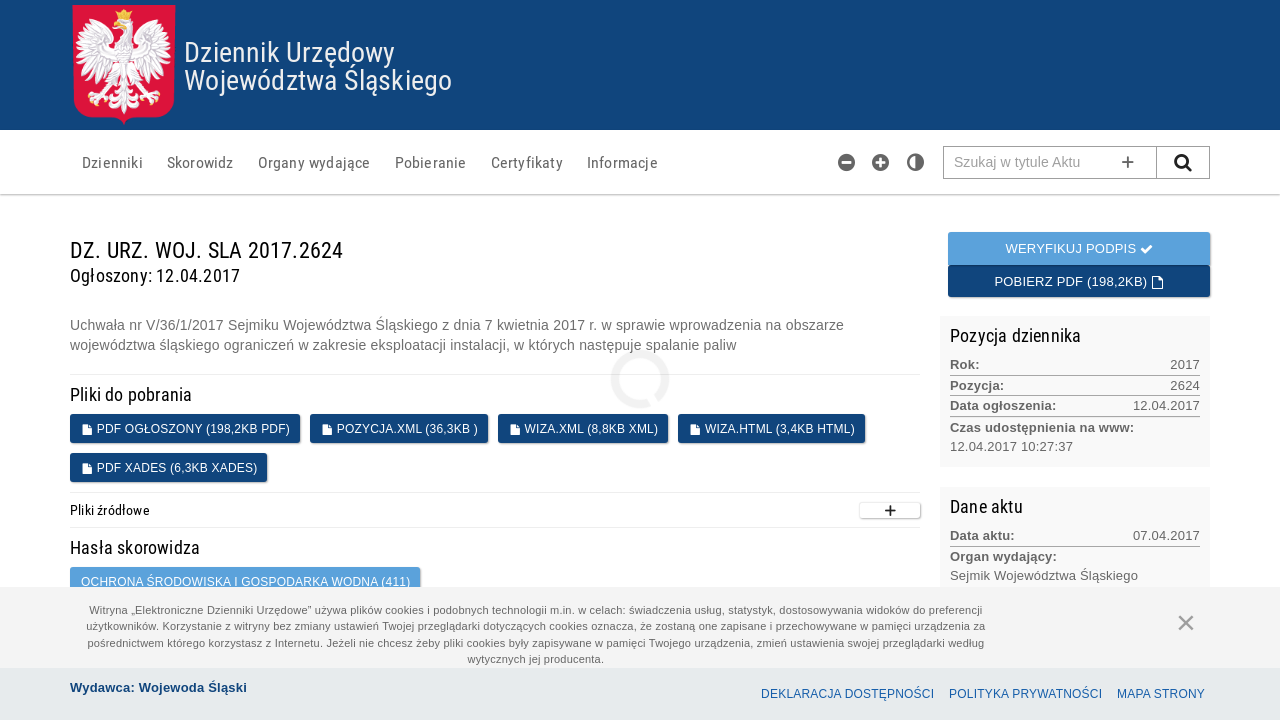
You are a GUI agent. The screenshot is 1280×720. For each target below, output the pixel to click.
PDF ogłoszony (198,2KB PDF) (185, 429)
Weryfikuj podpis (1079, 248)
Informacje (622, 162)
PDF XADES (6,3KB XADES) (169, 468)
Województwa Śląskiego (318, 79)
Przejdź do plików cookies (640, 5)
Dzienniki (112, 162)
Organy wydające (314, 162)
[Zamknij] (1186, 622)
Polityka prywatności (1025, 694)
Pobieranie (431, 162)
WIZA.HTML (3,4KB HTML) (772, 429)
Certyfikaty (527, 162)
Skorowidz (200, 162)
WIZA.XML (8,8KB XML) (583, 429)
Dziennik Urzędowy (289, 51)
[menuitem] (112, 162)
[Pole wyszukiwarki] (1050, 162)
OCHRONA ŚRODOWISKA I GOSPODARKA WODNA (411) (245, 582)
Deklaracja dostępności (847, 694)
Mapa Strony (1161, 694)
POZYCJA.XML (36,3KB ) (399, 429)
